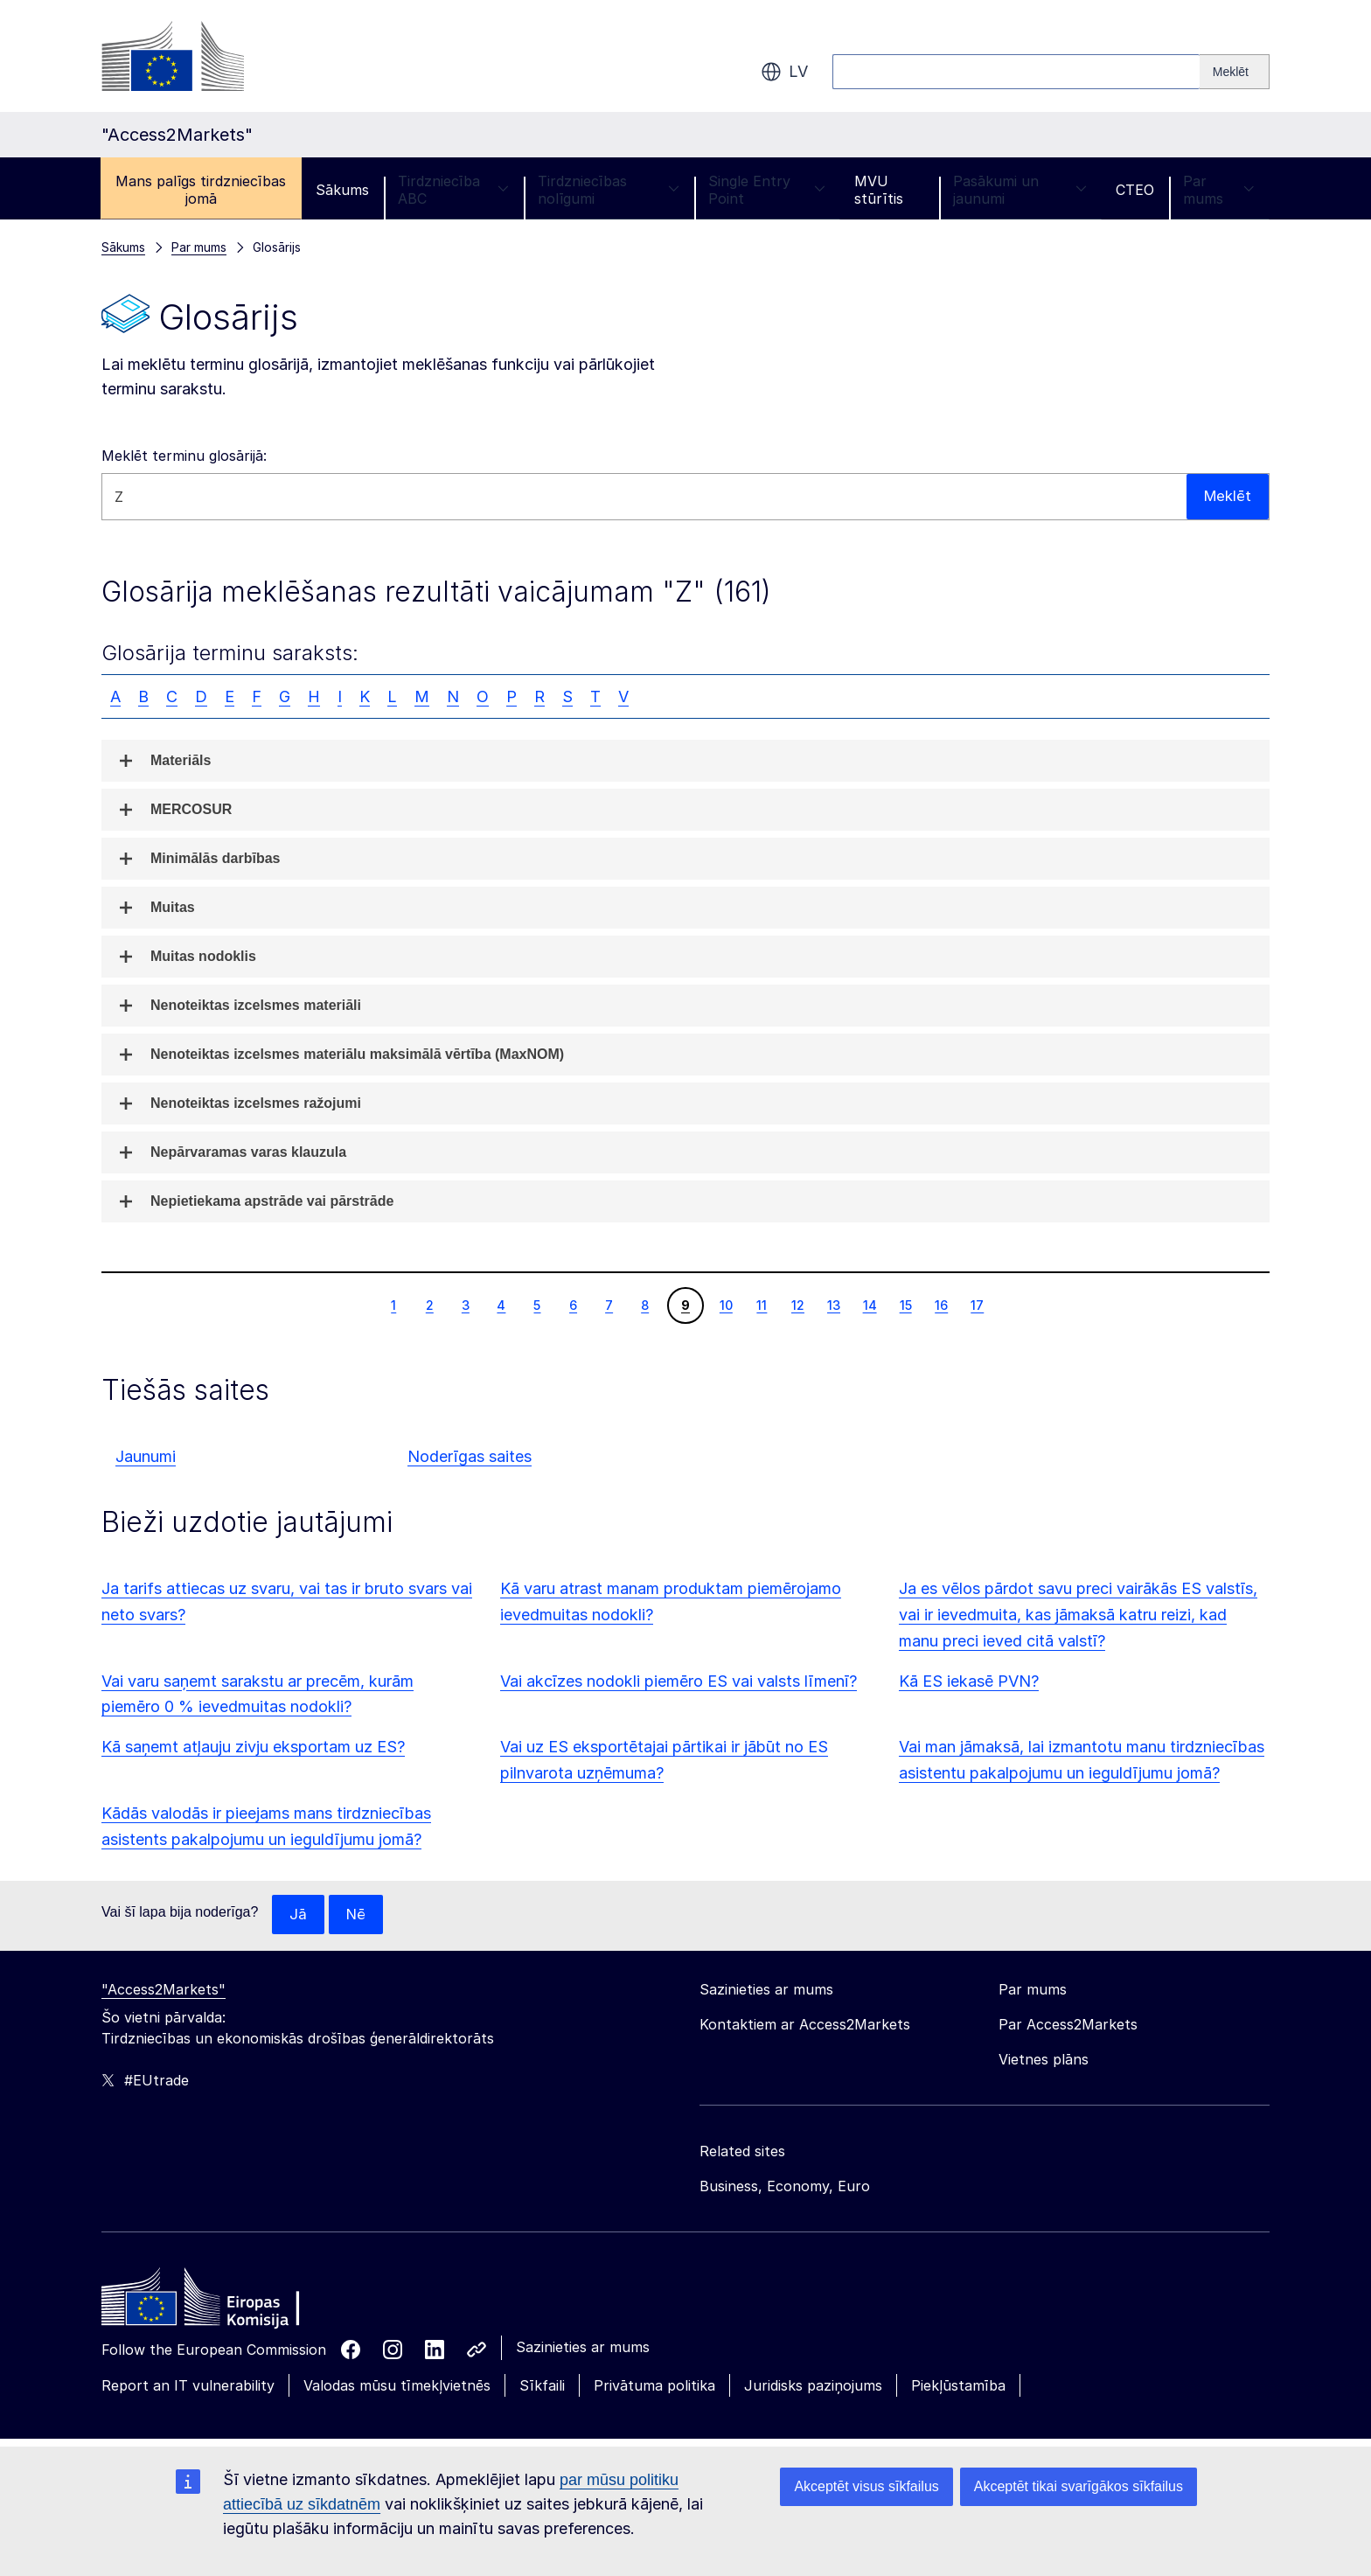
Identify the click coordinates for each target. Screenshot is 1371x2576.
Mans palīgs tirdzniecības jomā (200, 189)
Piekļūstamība (958, 2386)
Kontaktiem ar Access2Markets (804, 2025)
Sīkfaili (542, 2386)
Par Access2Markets (1068, 2025)
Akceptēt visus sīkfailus (866, 2486)
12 (797, 1304)
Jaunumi (145, 1456)
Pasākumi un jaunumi (1020, 189)
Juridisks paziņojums (813, 2386)
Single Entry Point (766, 189)
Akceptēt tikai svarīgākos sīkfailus (1078, 2486)
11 (761, 1304)
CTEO (1135, 189)
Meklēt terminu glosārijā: (184, 455)
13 (833, 1304)
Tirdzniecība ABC (454, 189)
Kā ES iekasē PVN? (969, 1681)
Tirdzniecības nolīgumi (608, 189)
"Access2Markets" (163, 1990)
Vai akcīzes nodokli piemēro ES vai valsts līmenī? (678, 1681)
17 (977, 1304)
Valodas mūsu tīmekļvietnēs (397, 2386)
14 (869, 1304)
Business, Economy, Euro (784, 2187)
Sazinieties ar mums (583, 2348)
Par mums (1219, 189)
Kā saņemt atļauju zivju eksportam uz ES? (253, 1746)
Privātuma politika (654, 2386)
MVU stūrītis (878, 189)
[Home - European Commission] (228, 2302)
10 (726, 1304)
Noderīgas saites (469, 1456)
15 (905, 1304)
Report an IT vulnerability (188, 2386)
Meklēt (1225, 496)
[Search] (1235, 71)
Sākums (342, 189)
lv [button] (784, 71)
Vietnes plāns (1044, 2060)
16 (941, 1304)
